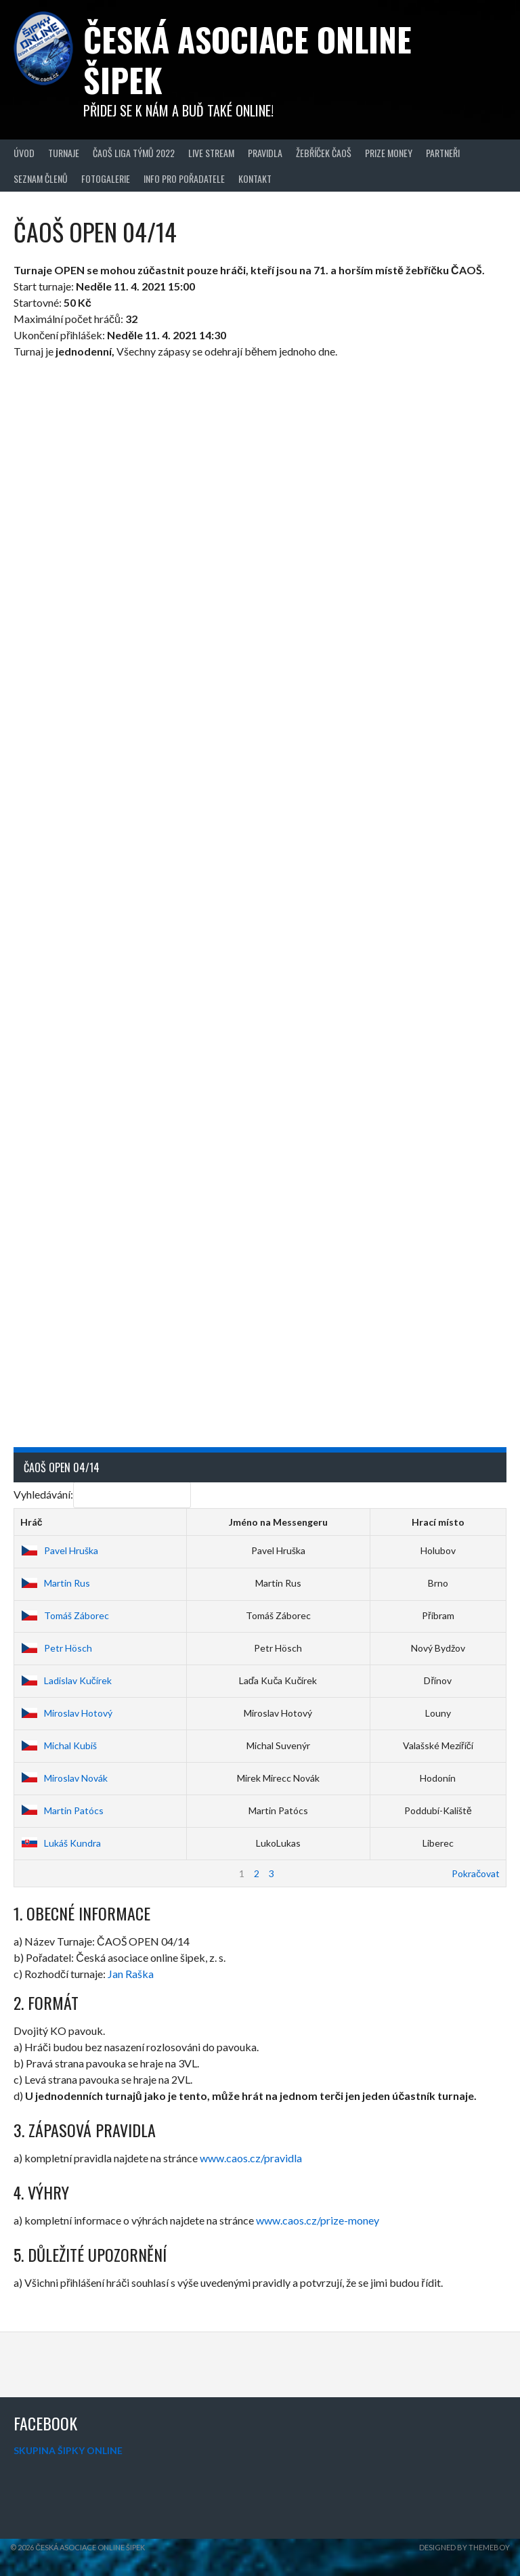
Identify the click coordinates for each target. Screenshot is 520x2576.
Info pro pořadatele (184, 178)
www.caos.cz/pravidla (251, 2157)
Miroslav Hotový (66, 1713)
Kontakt (255, 178)
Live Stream (211, 153)
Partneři (443, 153)
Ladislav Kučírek (66, 1680)
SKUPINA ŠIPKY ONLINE (68, 2450)
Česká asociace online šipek (247, 59)
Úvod (24, 153)
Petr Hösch (56, 1648)
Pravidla (265, 153)
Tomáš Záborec (64, 1615)
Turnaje (63, 153)
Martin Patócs (62, 1810)
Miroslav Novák (64, 1778)
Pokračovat (476, 1873)
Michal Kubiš (58, 1745)
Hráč (31, 1522)
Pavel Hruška (59, 1550)
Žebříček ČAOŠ (323, 153)
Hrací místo (438, 1522)
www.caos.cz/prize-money (317, 2220)
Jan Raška (131, 1973)
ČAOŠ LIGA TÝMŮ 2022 (134, 153)
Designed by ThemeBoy (464, 2547)
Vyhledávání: (102, 1494)
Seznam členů (41, 178)
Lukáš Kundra (60, 1843)
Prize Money (388, 153)
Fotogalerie (105, 178)
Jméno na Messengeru (278, 1522)
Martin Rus (55, 1583)
